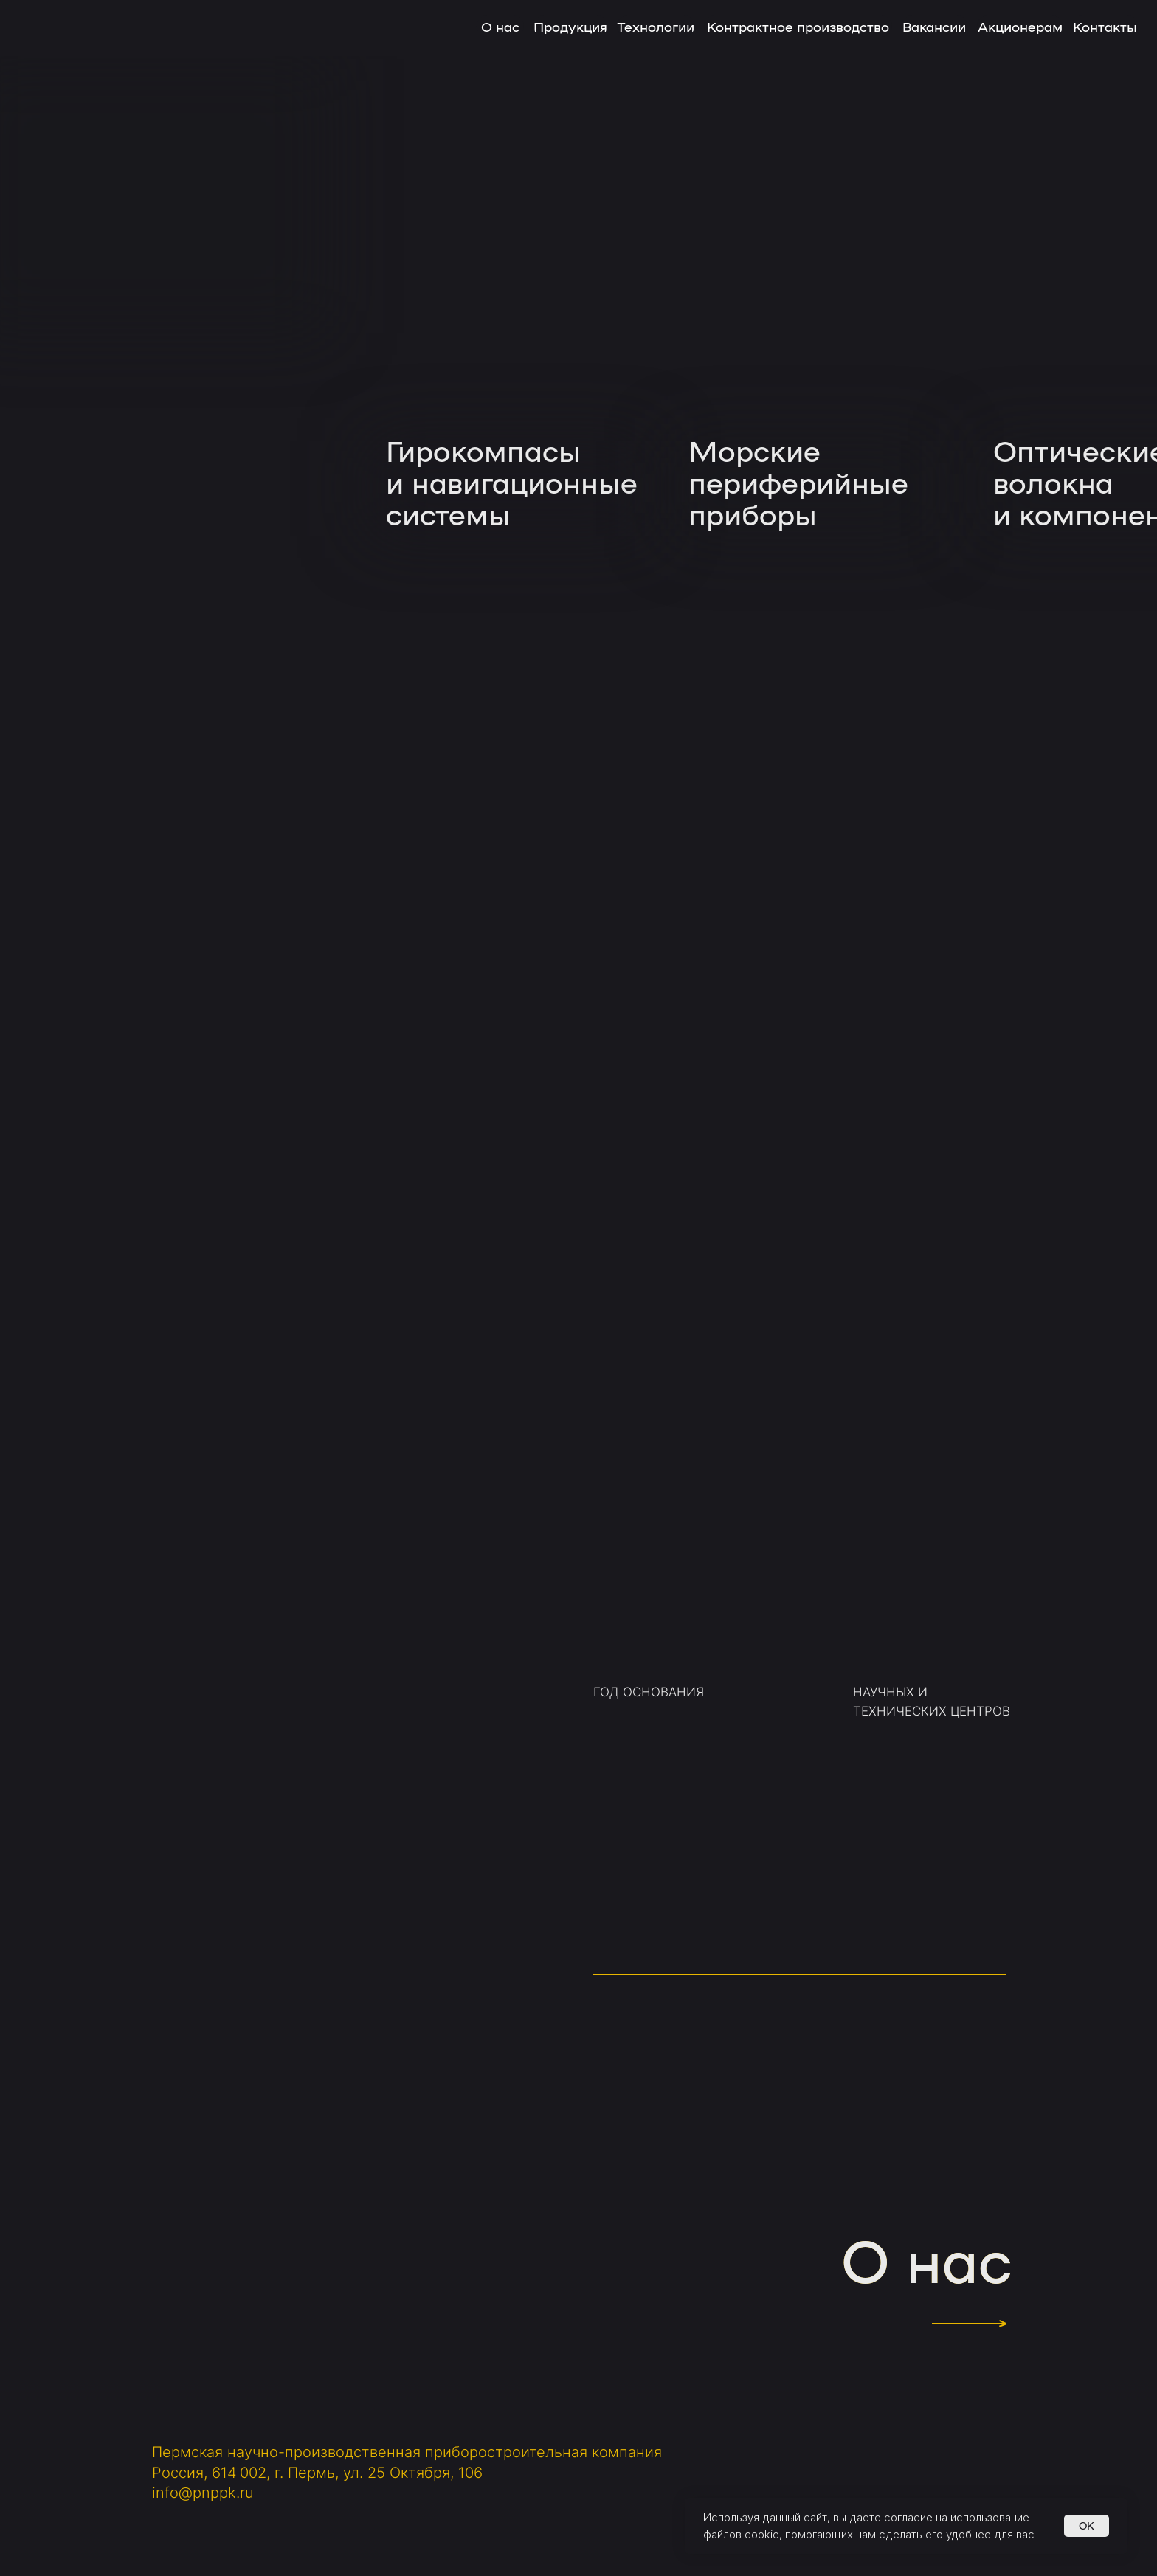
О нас (926, 2258)
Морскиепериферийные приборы (798, 481)
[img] (509, 298)
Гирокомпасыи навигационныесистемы (512, 481)
